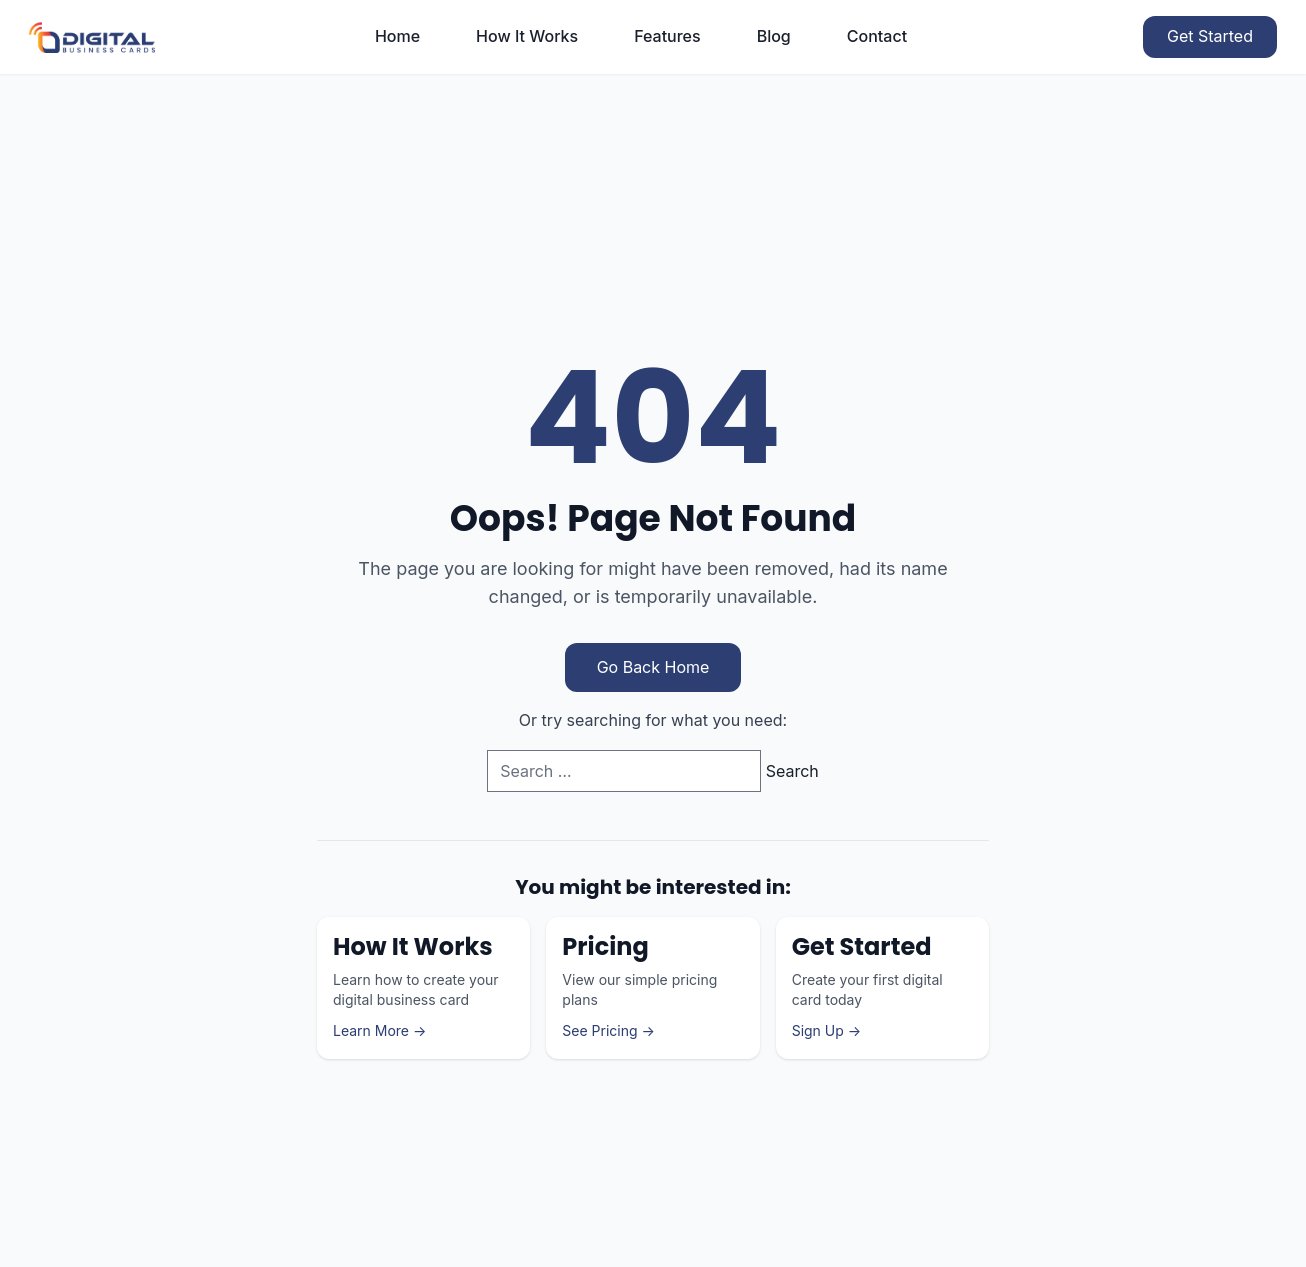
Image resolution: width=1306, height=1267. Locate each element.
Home (397, 36)
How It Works (527, 36)
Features (667, 36)
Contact (877, 36)
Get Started (1210, 36)
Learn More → (379, 1030)
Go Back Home (653, 667)
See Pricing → (608, 1030)
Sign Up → (826, 1030)
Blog (774, 36)
